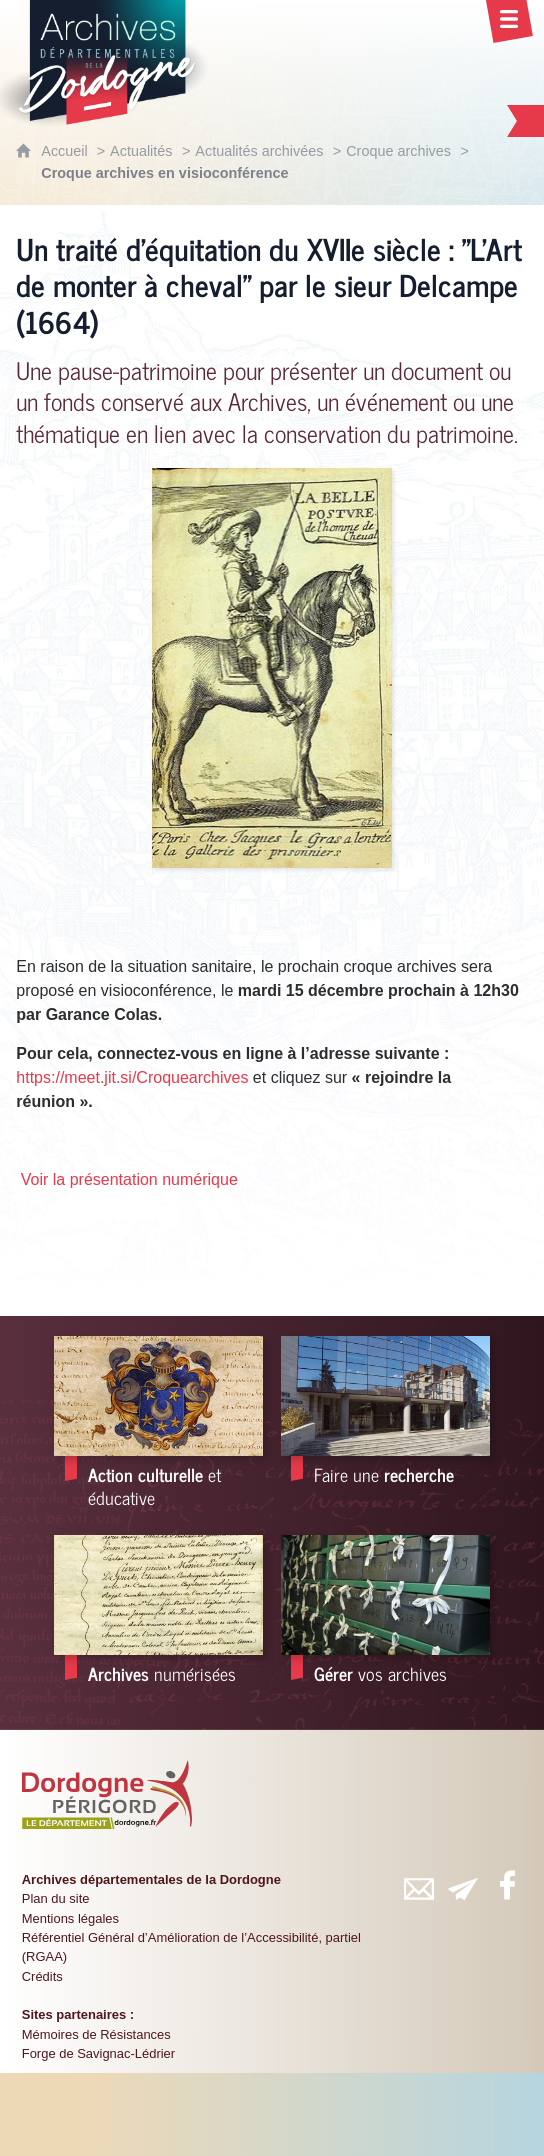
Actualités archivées (259, 151)
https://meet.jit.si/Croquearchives (132, 1077)
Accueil (66, 151)
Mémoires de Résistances (96, 2034)
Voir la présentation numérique (129, 1179)
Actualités (141, 151)
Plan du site (56, 1898)
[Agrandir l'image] (271, 666)
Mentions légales (70, 1918)
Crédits (42, 1976)
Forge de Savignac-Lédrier (98, 2053)
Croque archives (398, 151)
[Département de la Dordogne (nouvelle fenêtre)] (107, 1795)
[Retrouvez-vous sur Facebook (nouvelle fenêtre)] (507, 1885)
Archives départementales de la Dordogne (151, 1879)
